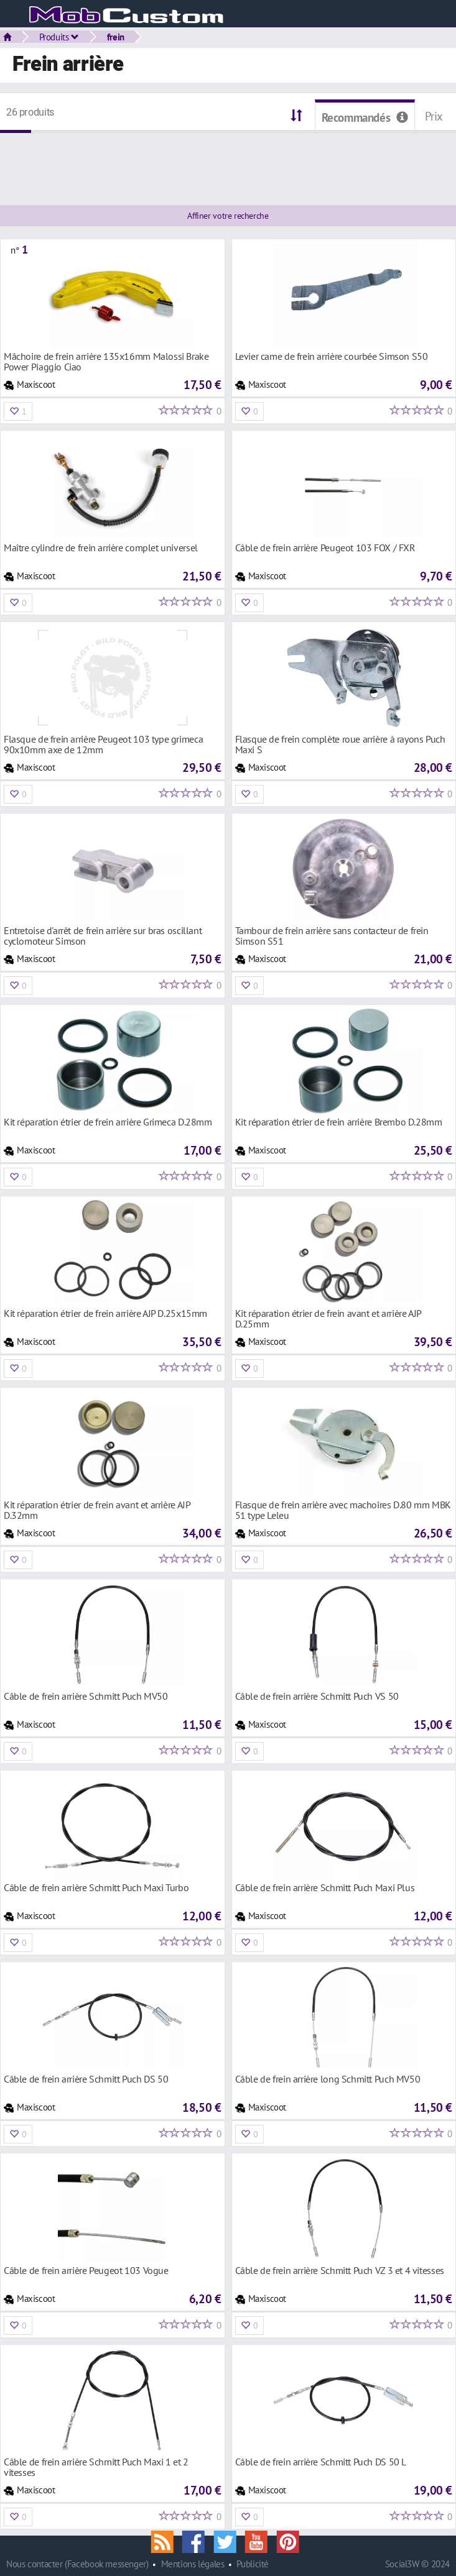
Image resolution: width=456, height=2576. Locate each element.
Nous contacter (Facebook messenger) (77, 2564)
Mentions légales (193, 2564)
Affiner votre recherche (227, 215)
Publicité (252, 2564)
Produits (59, 36)
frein (115, 36)
